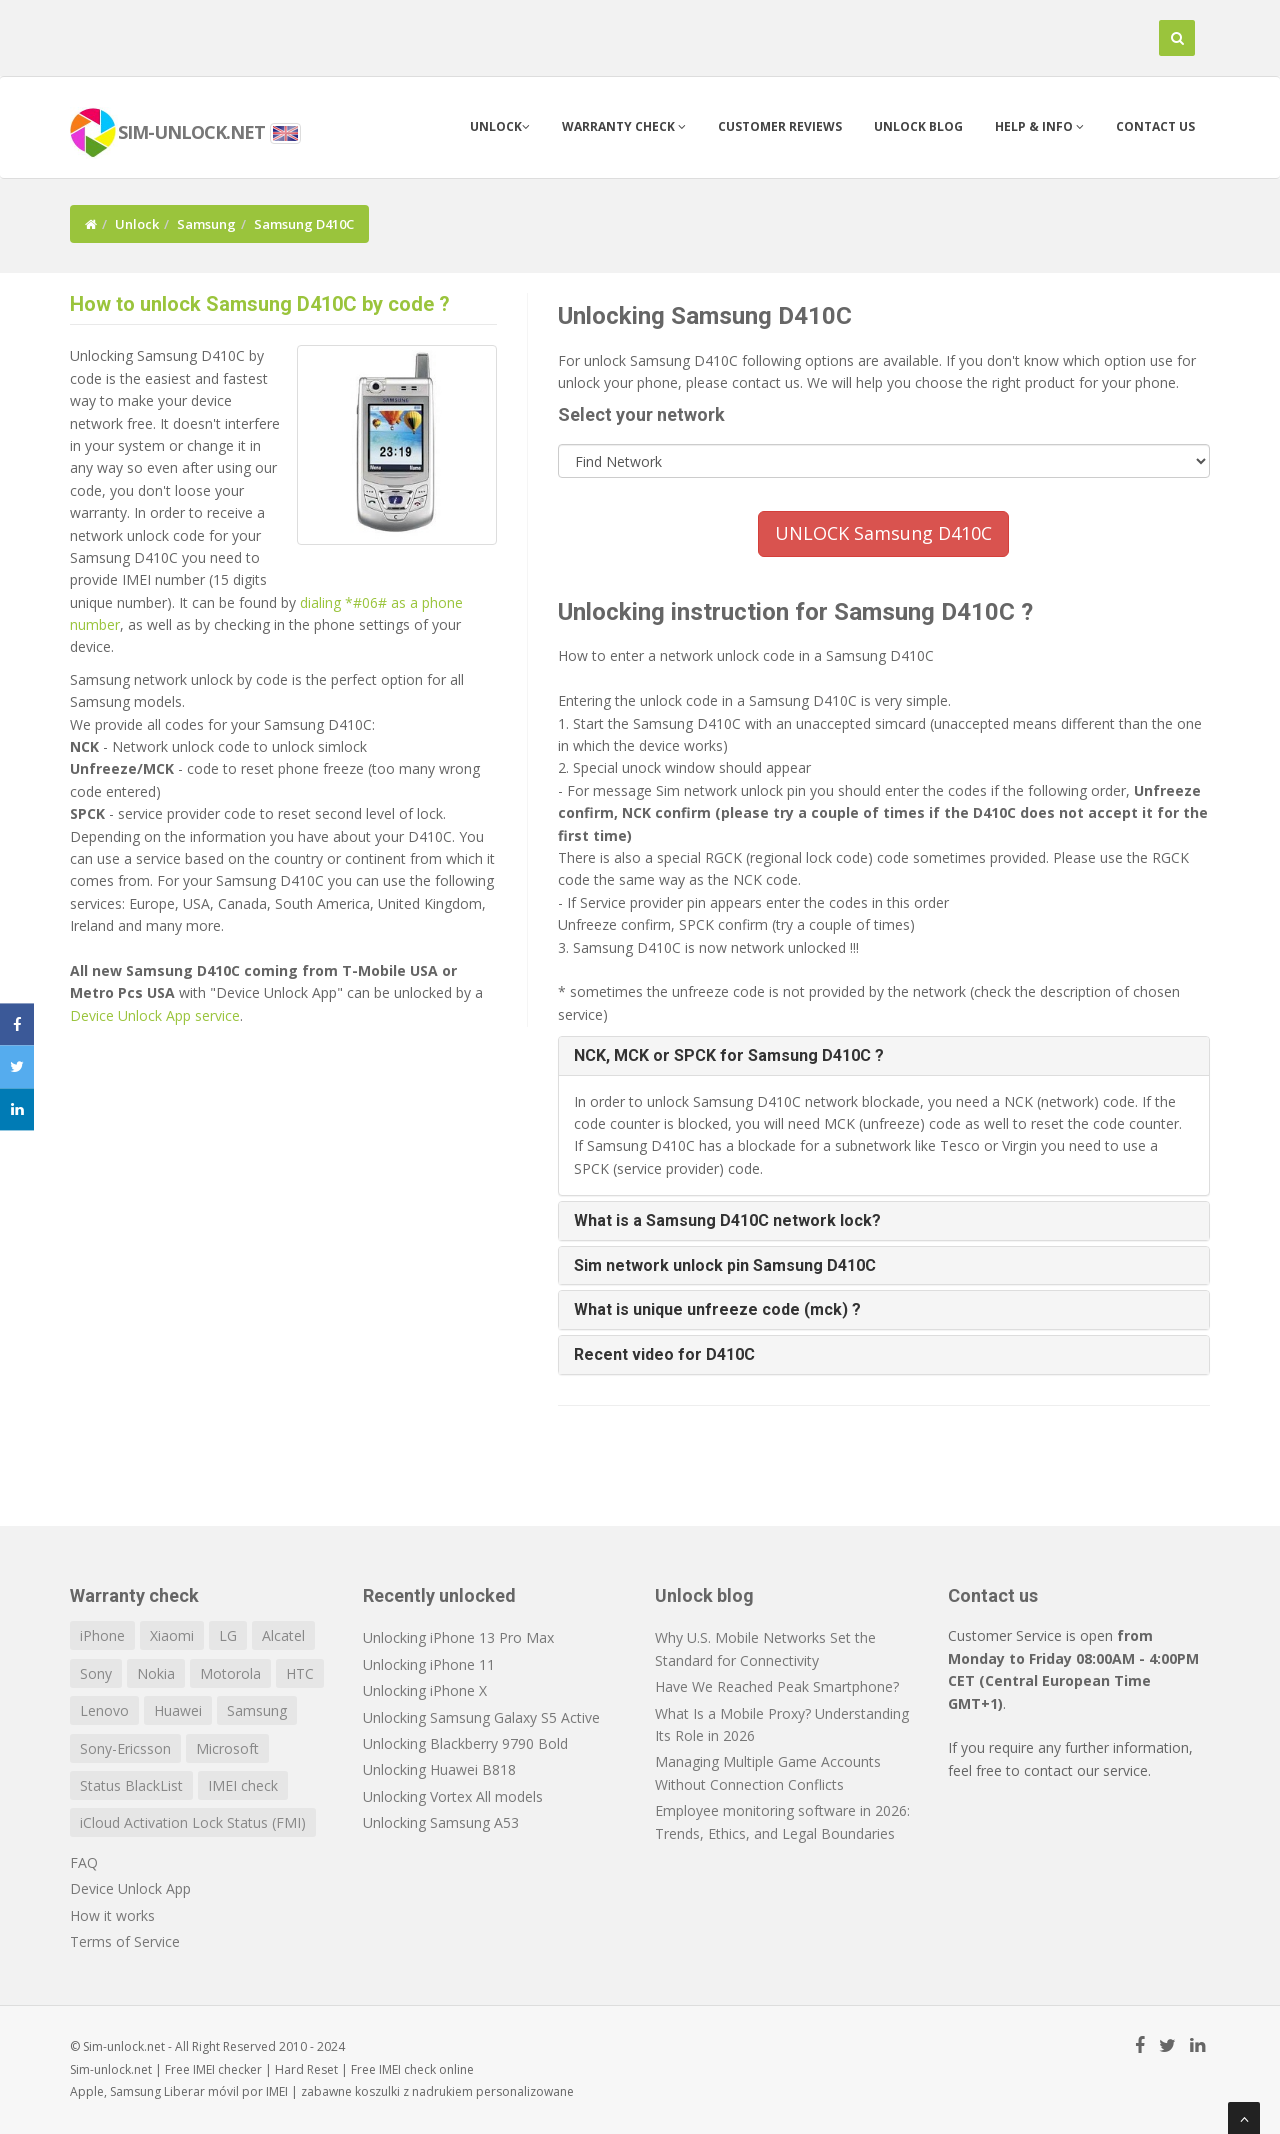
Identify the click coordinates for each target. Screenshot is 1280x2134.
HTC (300, 1673)
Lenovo (104, 1710)
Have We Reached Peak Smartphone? (777, 1686)
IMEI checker (227, 2069)
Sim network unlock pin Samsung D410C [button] (725, 1265)
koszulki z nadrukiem (414, 2091)
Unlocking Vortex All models (453, 1796)
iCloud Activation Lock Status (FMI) (193, 1822)
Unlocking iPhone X (425, 1690)
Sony (96, 1673)
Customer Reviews (780, 126)
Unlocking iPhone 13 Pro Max (458, 1637)
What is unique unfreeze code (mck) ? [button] (717, 1309)
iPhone (102, 1635)
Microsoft (227, 1748)
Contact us (1155, 126)
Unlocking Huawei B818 (439, 1769)
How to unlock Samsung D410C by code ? (260, 304)
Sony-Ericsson (125, 1748)
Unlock (500, 126)
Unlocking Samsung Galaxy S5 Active (481, 1717)
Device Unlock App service (155, 1015)
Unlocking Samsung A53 (441, 1822)
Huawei (178, 1710)
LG (228, 1635)
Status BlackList (131, 1785)
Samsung (206, 224)
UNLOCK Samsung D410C (883, 533)
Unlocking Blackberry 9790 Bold (465, 1743)
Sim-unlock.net (111, 2069)
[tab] (884, 1056)
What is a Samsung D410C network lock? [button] (727, 1220)
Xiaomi (172, 1635)
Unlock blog (918, 126)
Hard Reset (306, 2069)
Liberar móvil (201, 2091)
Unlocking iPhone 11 (429, 1664)
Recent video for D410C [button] (664, 1354)
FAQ (84, 1862)
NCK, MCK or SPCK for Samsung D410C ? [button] (729, 1055)
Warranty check (624, 126)
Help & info (1039, 126)
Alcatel (283, 1635)
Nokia (156, 1673)
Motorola (230, 1673)
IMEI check (243, 1785)
